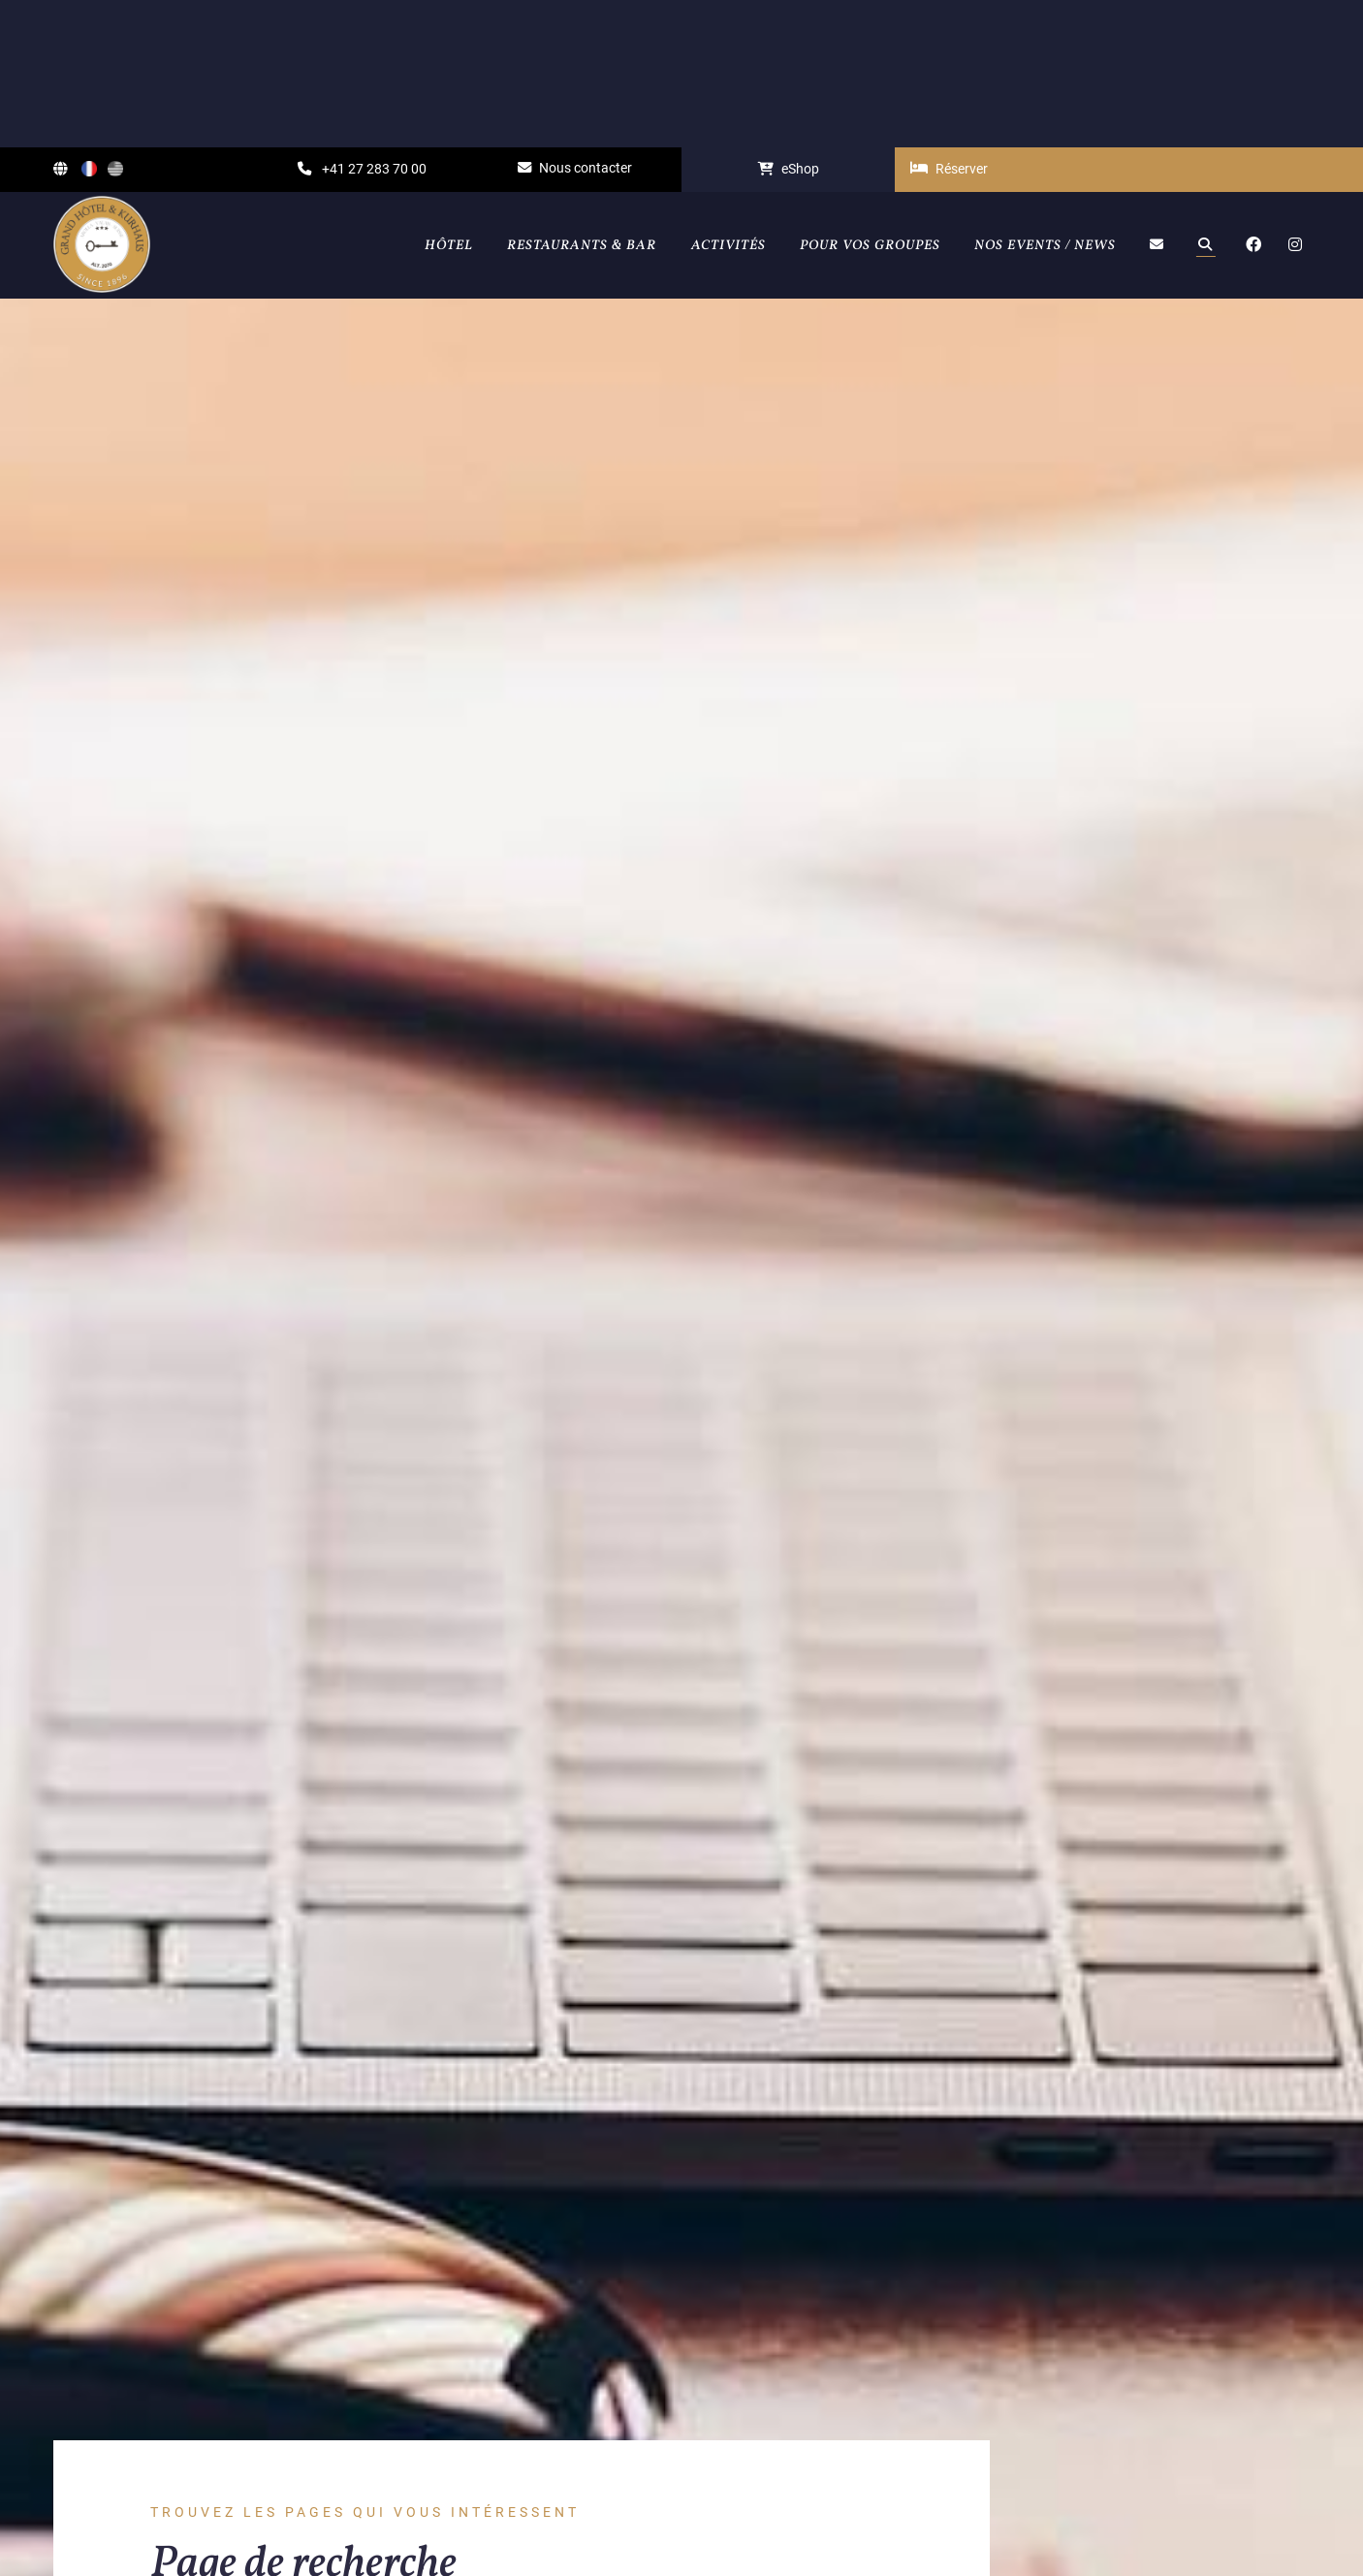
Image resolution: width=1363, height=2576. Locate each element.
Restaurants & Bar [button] (581, 98)
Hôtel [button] (449, 98)
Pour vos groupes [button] (870, 98)
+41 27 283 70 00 (362, 22)
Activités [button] (728, 98)
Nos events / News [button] (1045, 98)
